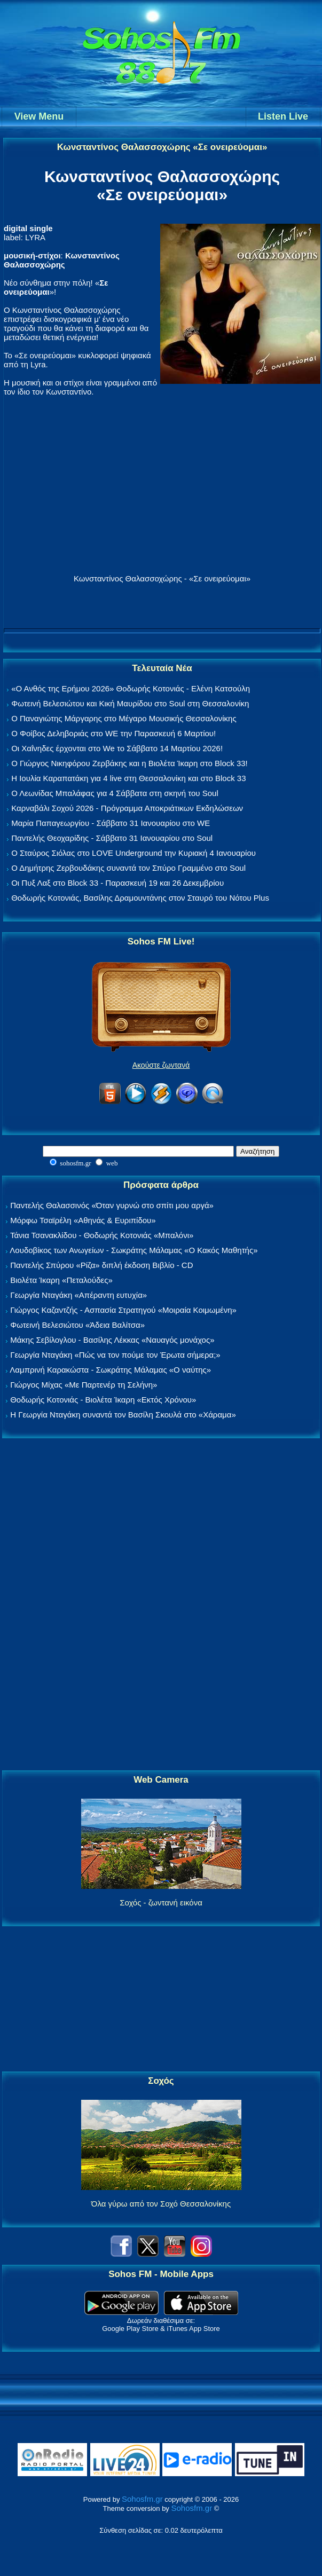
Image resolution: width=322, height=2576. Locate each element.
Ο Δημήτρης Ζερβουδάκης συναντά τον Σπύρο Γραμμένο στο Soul (128, 867)
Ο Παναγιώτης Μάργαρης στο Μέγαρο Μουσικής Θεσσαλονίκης (123, 718)
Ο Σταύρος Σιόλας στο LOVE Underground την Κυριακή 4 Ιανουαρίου (133, 852)
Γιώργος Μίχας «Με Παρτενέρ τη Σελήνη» (83, 1384)
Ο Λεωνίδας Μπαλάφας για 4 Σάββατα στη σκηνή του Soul (114, 793)
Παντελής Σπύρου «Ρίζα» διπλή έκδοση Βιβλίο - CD (101, 1265)
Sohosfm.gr (142, 2498)
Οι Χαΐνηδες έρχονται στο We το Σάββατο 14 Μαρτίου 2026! (117, 748)
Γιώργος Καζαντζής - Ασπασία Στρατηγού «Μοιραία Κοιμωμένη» (123, 1309)
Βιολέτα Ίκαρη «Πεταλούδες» (61, 1280)
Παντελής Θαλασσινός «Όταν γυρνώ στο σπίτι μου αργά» (112, 1205)
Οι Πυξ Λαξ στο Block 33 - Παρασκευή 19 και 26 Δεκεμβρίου (117, 882)
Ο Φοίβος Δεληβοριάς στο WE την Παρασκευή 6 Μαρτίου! (113, 733)
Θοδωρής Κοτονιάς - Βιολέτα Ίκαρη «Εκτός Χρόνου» (103, 1399)
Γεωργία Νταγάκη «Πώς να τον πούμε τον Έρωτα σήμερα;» (115, 1354)
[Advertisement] (161, 1605)
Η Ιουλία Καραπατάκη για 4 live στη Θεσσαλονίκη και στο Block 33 (128, 778)
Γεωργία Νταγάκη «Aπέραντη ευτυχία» (78, 1294)
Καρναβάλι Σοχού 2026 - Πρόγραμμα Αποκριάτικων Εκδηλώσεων (127, 808)
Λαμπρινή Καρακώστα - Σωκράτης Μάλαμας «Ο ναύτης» (110, 1369)
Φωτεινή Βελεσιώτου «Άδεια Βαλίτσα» (77, 1324)
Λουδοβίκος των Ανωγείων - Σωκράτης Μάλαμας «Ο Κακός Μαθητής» (133, 1250)
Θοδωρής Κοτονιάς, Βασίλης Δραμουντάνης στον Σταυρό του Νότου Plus (140, 897)
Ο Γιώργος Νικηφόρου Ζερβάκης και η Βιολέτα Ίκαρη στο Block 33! (129, 763)
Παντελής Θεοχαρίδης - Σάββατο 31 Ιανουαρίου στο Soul (112, 837)
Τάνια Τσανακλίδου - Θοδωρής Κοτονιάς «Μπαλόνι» (101, 1235)
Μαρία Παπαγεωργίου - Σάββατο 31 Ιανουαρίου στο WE (110, 823)
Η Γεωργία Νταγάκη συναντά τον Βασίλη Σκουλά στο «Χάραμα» (123, 1414)
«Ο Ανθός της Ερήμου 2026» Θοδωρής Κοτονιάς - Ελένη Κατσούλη (130, 688)
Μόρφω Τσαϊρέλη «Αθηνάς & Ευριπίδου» (82, 1220)
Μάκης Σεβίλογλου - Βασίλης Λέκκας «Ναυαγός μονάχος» (112, 1339)
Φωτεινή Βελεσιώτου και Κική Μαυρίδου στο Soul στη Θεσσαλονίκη (130, 703)
